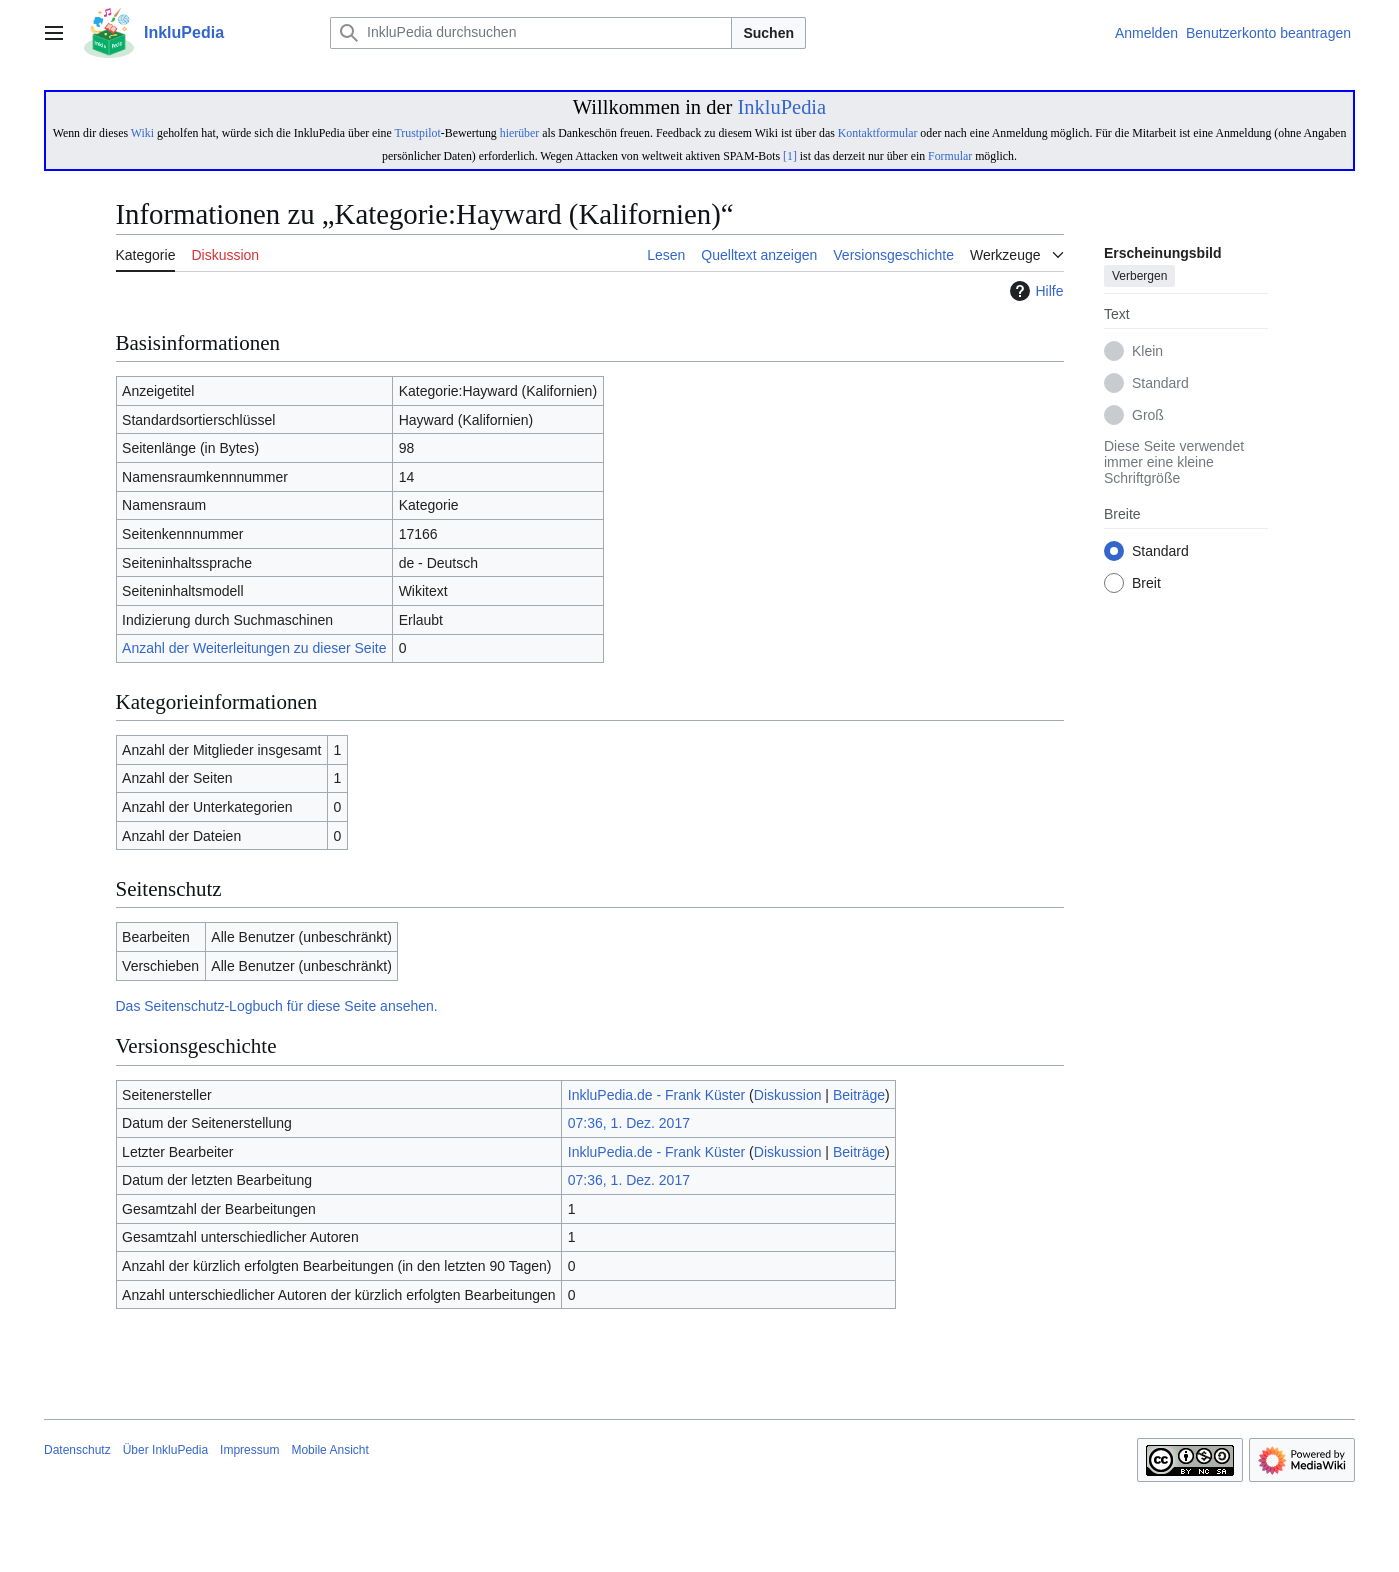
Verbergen (1139, 277)
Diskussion (788, 1095)
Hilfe (1034, 291)
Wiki (142, 133)
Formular (950, 156)
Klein (1147, 352)
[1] (790, 156)
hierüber (519, 133)
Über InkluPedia (165, 1450)
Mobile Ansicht (329, 1450)
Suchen (768, 33)
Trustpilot (418, 133)
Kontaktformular (878, 133)
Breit (1146, 584)
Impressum (249, 1450)
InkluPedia (781, 107)
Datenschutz (77, 1450)
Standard (1160, 384)
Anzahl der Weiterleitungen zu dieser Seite (254, 648)
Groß (1148, 416)
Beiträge (859, 1095)
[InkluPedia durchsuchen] (531, 33)
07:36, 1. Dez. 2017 (629, 1123)
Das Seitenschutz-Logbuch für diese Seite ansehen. (277, 1006)
